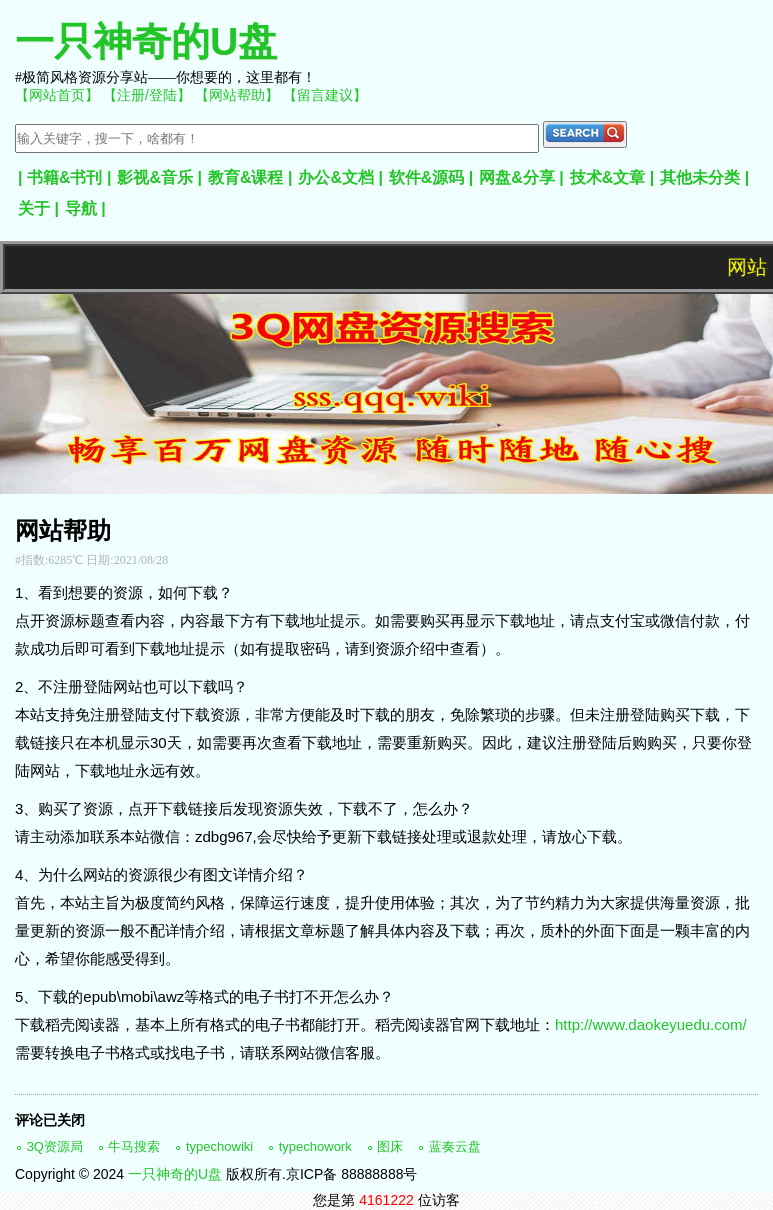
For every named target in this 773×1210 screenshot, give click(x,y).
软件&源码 (427, 177)
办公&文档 (336, 177)
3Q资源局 (55, 1146)
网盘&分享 (517, 177)
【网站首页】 (57, 95)
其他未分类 (700, 177)
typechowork (315, 1146)
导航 (81, 208)
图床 (390, 1146)
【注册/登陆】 (147, 95)
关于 (34, 208)
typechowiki (219, 1146)
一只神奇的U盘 (146, 41)
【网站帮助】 (237, 95)
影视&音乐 (155, 177)
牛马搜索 (134, 1146)
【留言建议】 (325, 95)
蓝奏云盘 (455, 1146)
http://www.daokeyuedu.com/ (651, 1024)
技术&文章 (608, 177)
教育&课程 (246, 177)
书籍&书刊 (65, 177)
